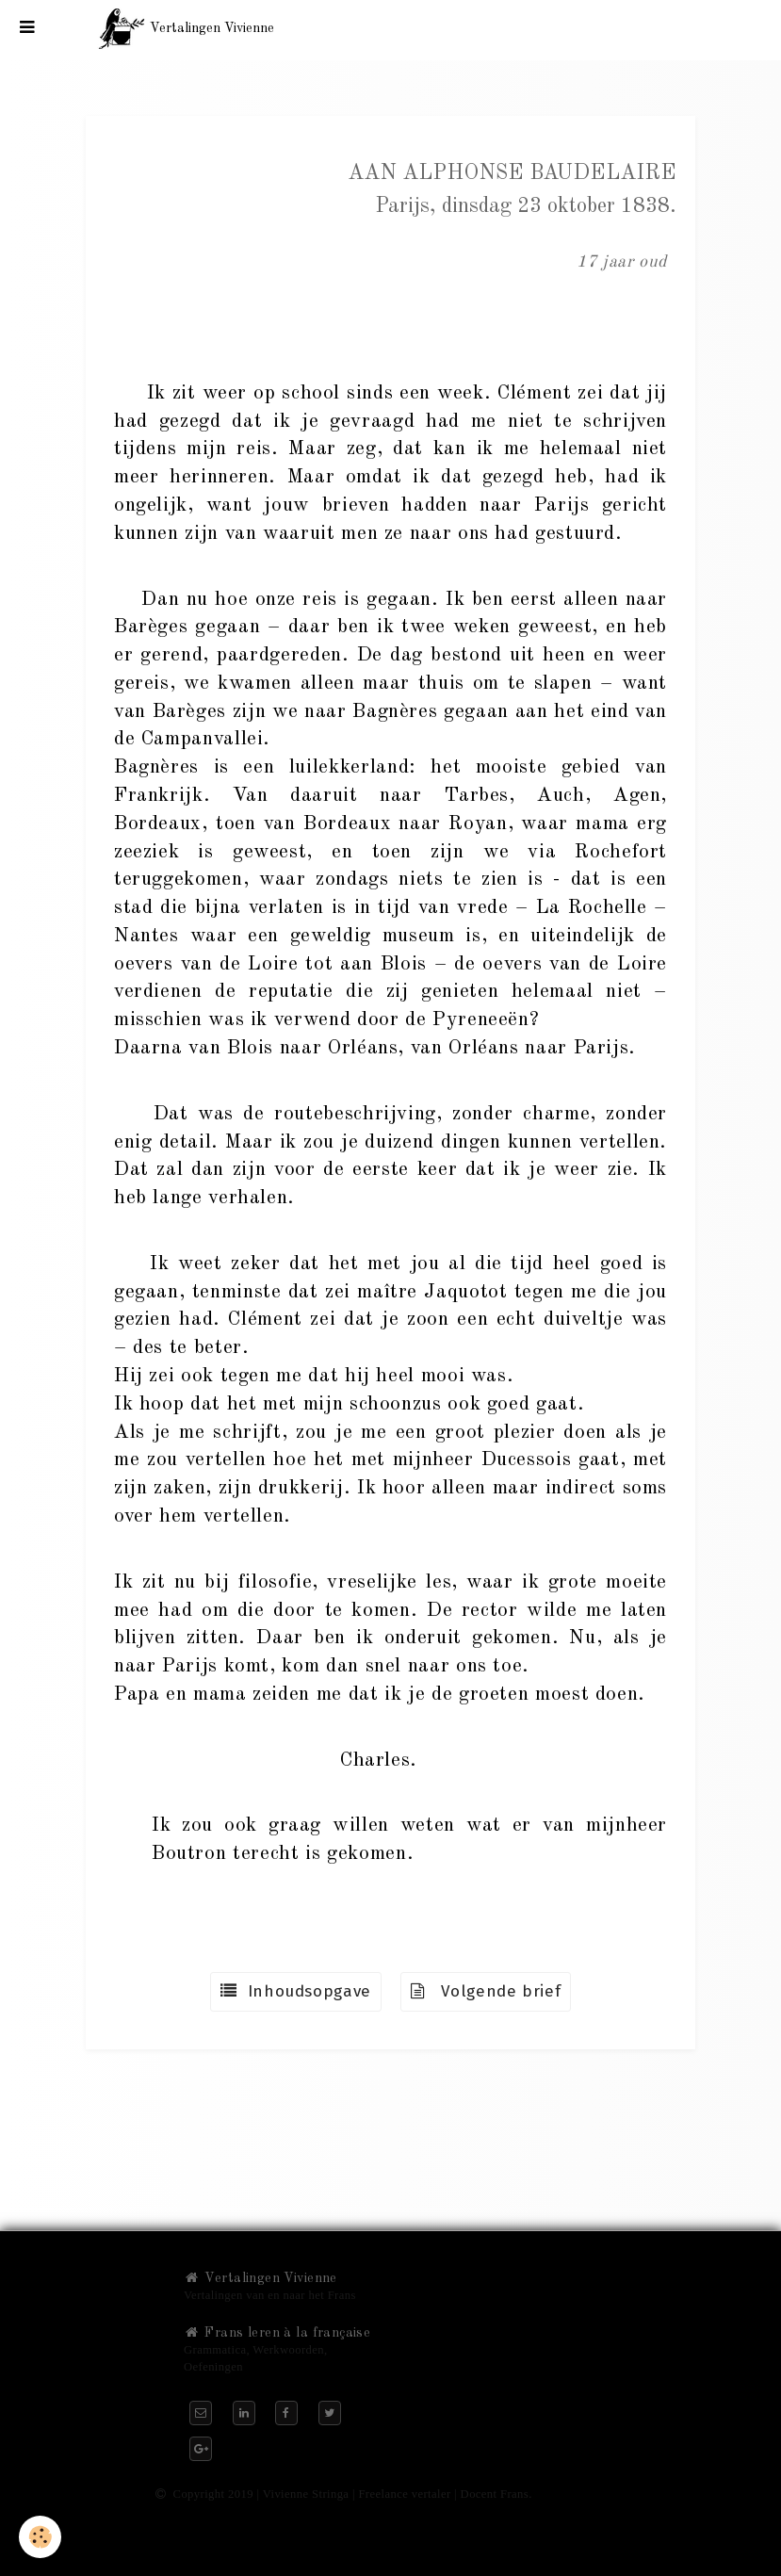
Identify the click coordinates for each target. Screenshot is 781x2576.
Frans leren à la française (277, 2333)
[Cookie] (40, 2537)
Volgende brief (486, 1991)
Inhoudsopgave (295, 1991)
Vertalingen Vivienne (260, 2278)
